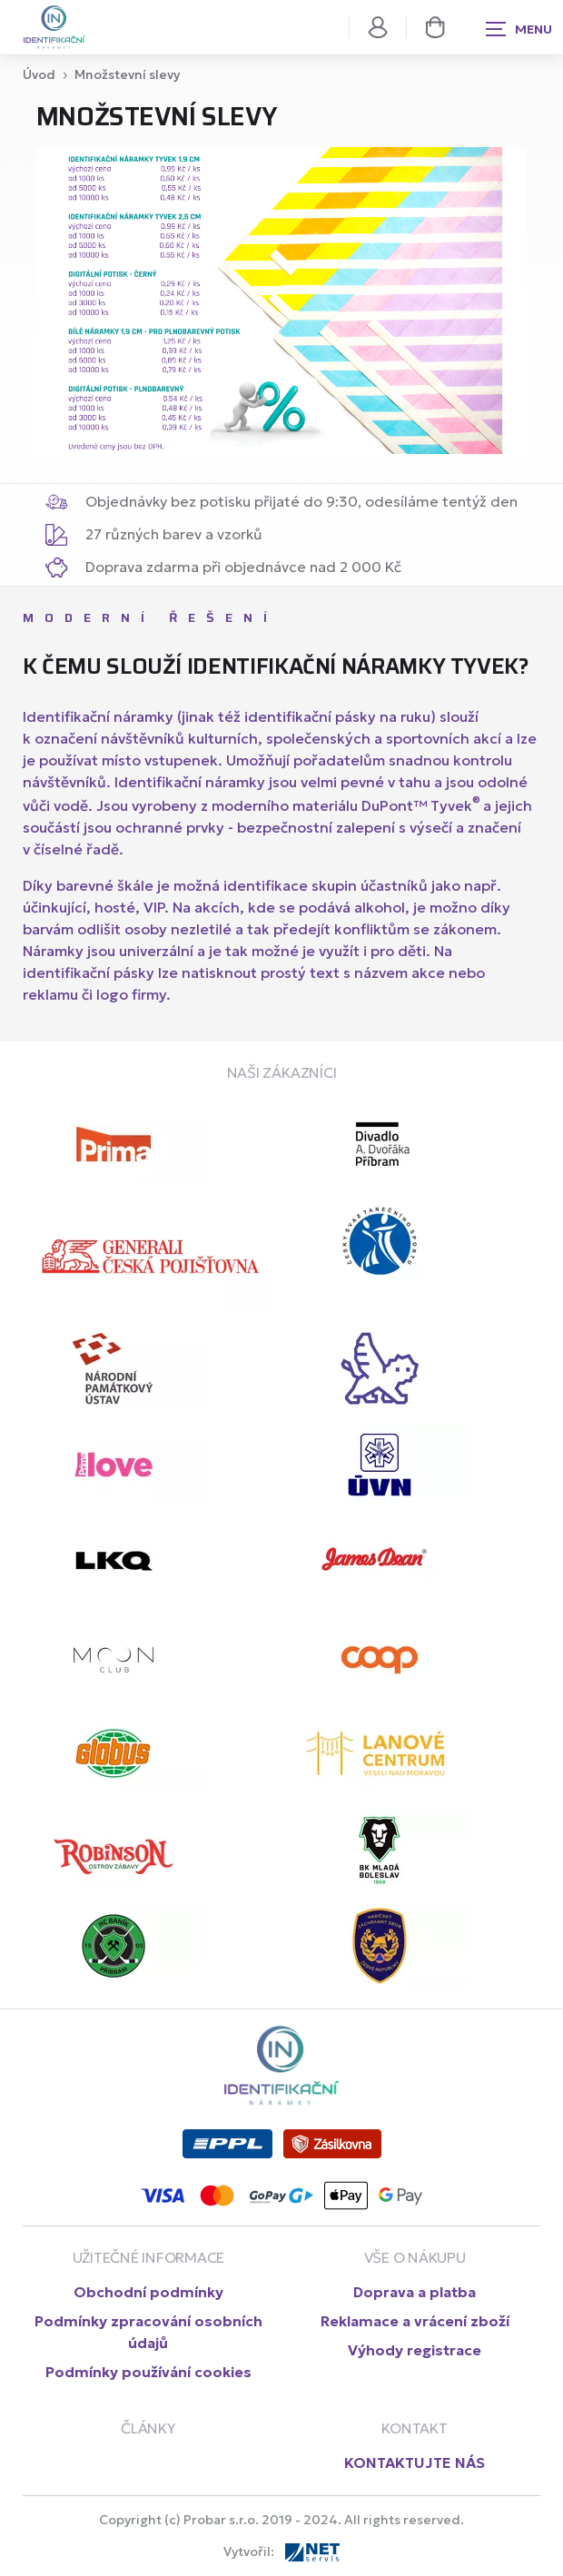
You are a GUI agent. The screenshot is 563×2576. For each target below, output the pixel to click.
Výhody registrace (414, 2350)
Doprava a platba (414, 2292)
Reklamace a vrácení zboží (415, 2321)
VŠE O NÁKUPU (415, 2257)
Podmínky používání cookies (148, 2372)
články (148, 2428)
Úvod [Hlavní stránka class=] (39, 74)
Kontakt (414, 2428)
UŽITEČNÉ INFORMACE (149, 2257)
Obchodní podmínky (148, 2292)
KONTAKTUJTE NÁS (414, 2462)
